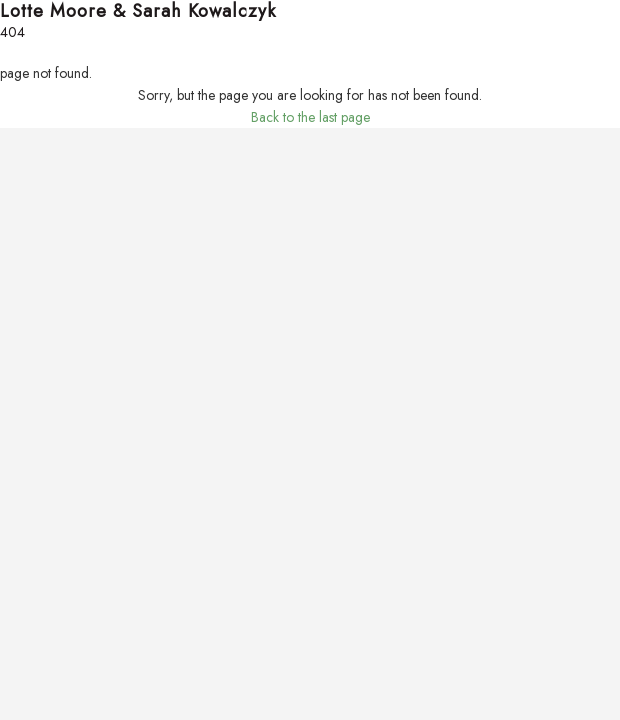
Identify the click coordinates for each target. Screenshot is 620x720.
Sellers (19, 270)
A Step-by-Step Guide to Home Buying (111, 248)
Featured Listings (47, 94)
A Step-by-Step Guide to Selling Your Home (126, 336)
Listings (20, 72)
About (17, 468)
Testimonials (34, 556)
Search (20, 50)
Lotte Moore (35, 512)
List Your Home (43, 314)
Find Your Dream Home (69, 204)
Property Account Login (68, 160)
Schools (23, 402)
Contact (22, 578)
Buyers (19, 182)
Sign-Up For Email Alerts (70, 138)
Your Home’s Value (55, 292)
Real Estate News (48, 446)
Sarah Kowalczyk (50, 534)
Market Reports (43, 380)
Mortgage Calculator (60, 226)
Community (33, 358)
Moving (21, 424)
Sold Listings (35, 116)
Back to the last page (310, 682)
